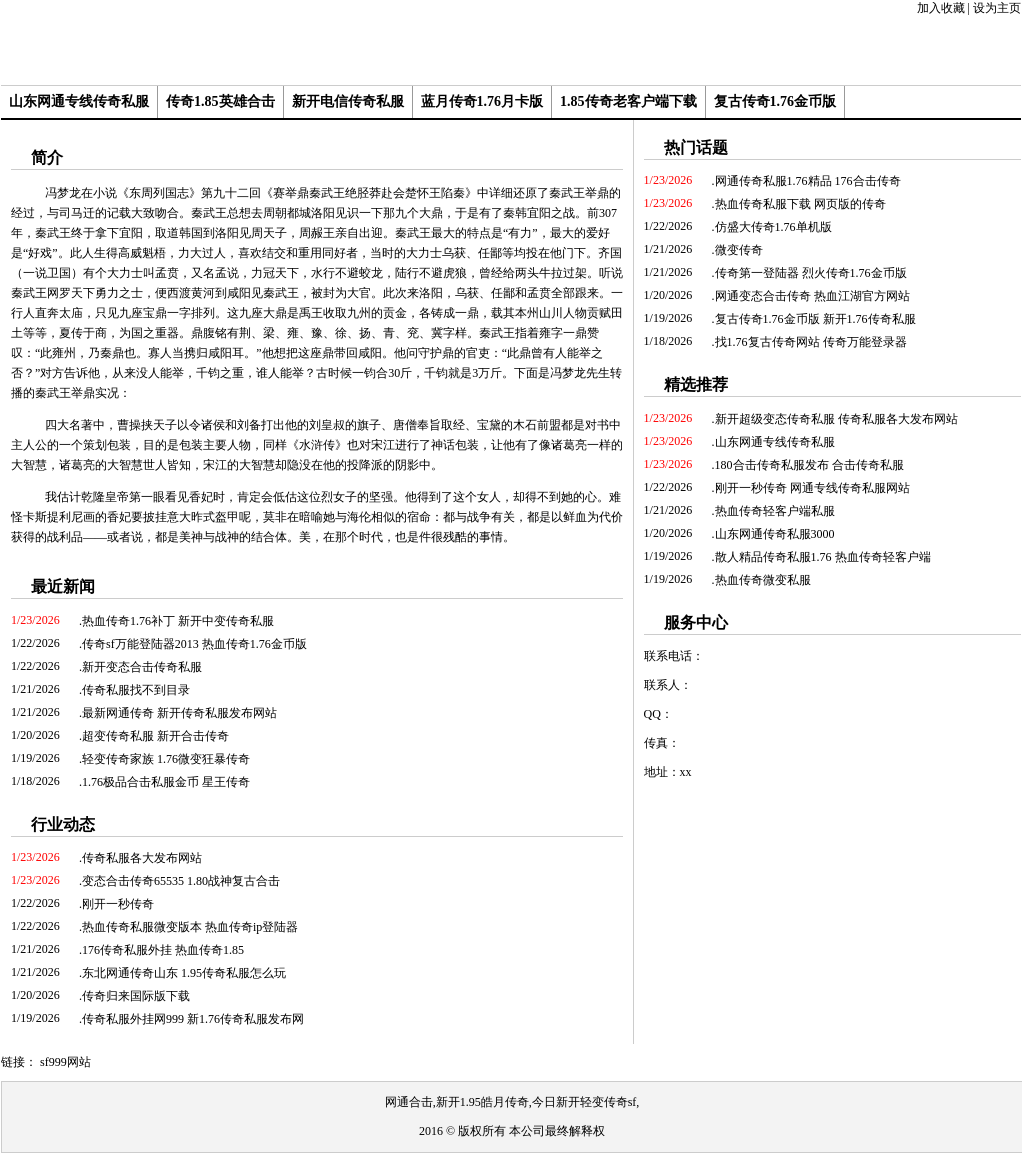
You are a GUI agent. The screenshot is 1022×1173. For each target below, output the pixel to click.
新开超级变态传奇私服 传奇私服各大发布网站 (836, 419)
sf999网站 (65, 1062)
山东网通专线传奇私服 (79, 101)
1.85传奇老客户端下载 (628, 101)
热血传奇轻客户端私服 (775, 511)
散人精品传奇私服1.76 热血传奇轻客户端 (823, 557)
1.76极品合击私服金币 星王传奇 (166, 782)
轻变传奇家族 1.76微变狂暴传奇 (166, 759)
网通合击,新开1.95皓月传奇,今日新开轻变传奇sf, (512, 1102)
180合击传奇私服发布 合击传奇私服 (809, 465)
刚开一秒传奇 (118, 904)
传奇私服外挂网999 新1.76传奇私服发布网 (193, 1019)
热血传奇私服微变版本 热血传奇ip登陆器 (190, 927)
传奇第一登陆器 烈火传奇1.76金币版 (811, 273)
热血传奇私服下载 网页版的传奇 (800, 204)
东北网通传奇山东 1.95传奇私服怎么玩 (184, 973)
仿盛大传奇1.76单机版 (773, 227)
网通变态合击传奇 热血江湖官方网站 (812, 296)
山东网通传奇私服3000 (775, 534)
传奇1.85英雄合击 (220, 101)
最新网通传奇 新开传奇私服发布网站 (179, 713)
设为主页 (997, 8)
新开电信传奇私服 (348, 101)
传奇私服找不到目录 (136, 690)
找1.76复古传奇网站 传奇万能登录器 (811, 342)
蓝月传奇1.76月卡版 (482, 101)
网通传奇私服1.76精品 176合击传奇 (808, 181)
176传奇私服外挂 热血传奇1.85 (163, 950)
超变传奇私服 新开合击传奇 (155, 736)
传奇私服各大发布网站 (142, 858)
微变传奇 (739, 250)
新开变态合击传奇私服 (142, 667)
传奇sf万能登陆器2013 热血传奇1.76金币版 (194, 644)
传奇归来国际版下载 (136, 996)
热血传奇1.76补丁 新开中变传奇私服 (178, 621)
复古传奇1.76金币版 (775, 101)
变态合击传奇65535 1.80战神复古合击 (181, 881)
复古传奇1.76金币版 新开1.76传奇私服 (815, 319)
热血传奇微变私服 (763, 580)
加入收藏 (941, 8)
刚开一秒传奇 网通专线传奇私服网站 (812, 488)
